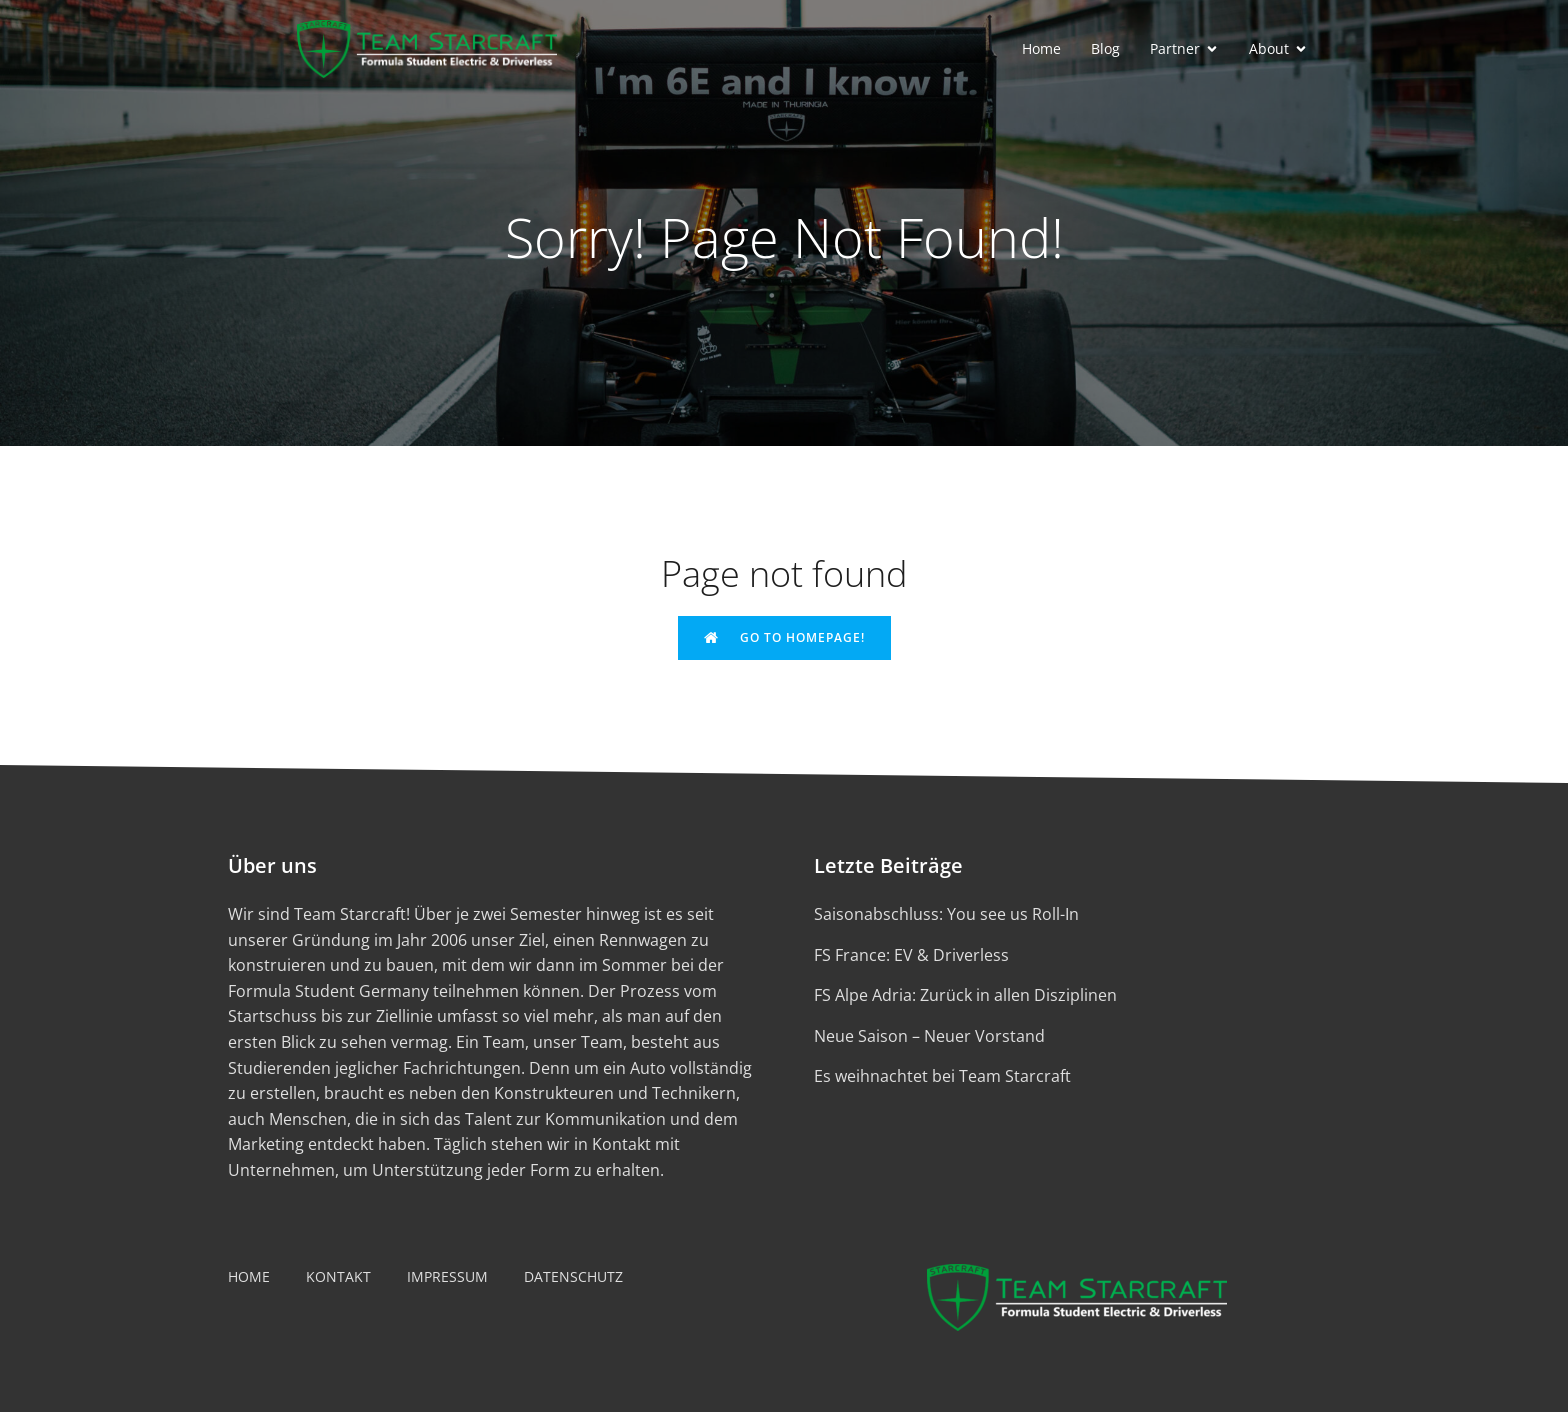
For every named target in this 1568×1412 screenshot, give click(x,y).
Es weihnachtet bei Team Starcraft (942, 1076)
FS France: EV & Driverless (911, 955)
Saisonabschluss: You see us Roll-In (946, 914)
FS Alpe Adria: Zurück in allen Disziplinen (965, 995)
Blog (1105, 48)
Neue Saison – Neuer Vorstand (929, 1036)
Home (1041, 48)
